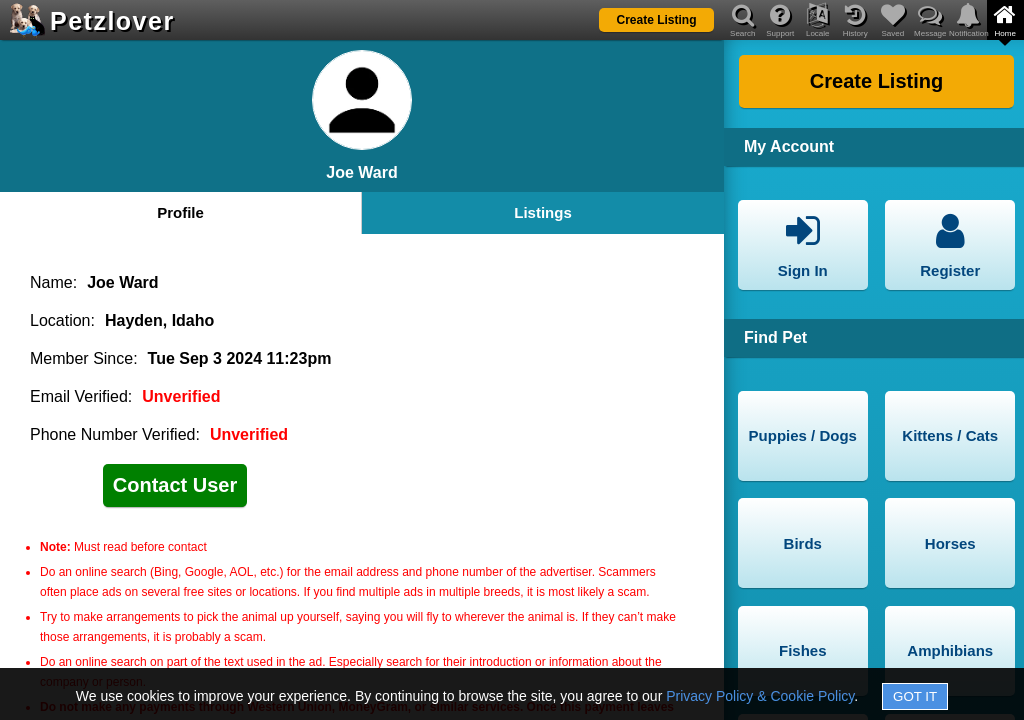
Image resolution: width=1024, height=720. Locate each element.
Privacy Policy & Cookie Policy (760, 696)
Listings (543, 212)
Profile (180, 212)
